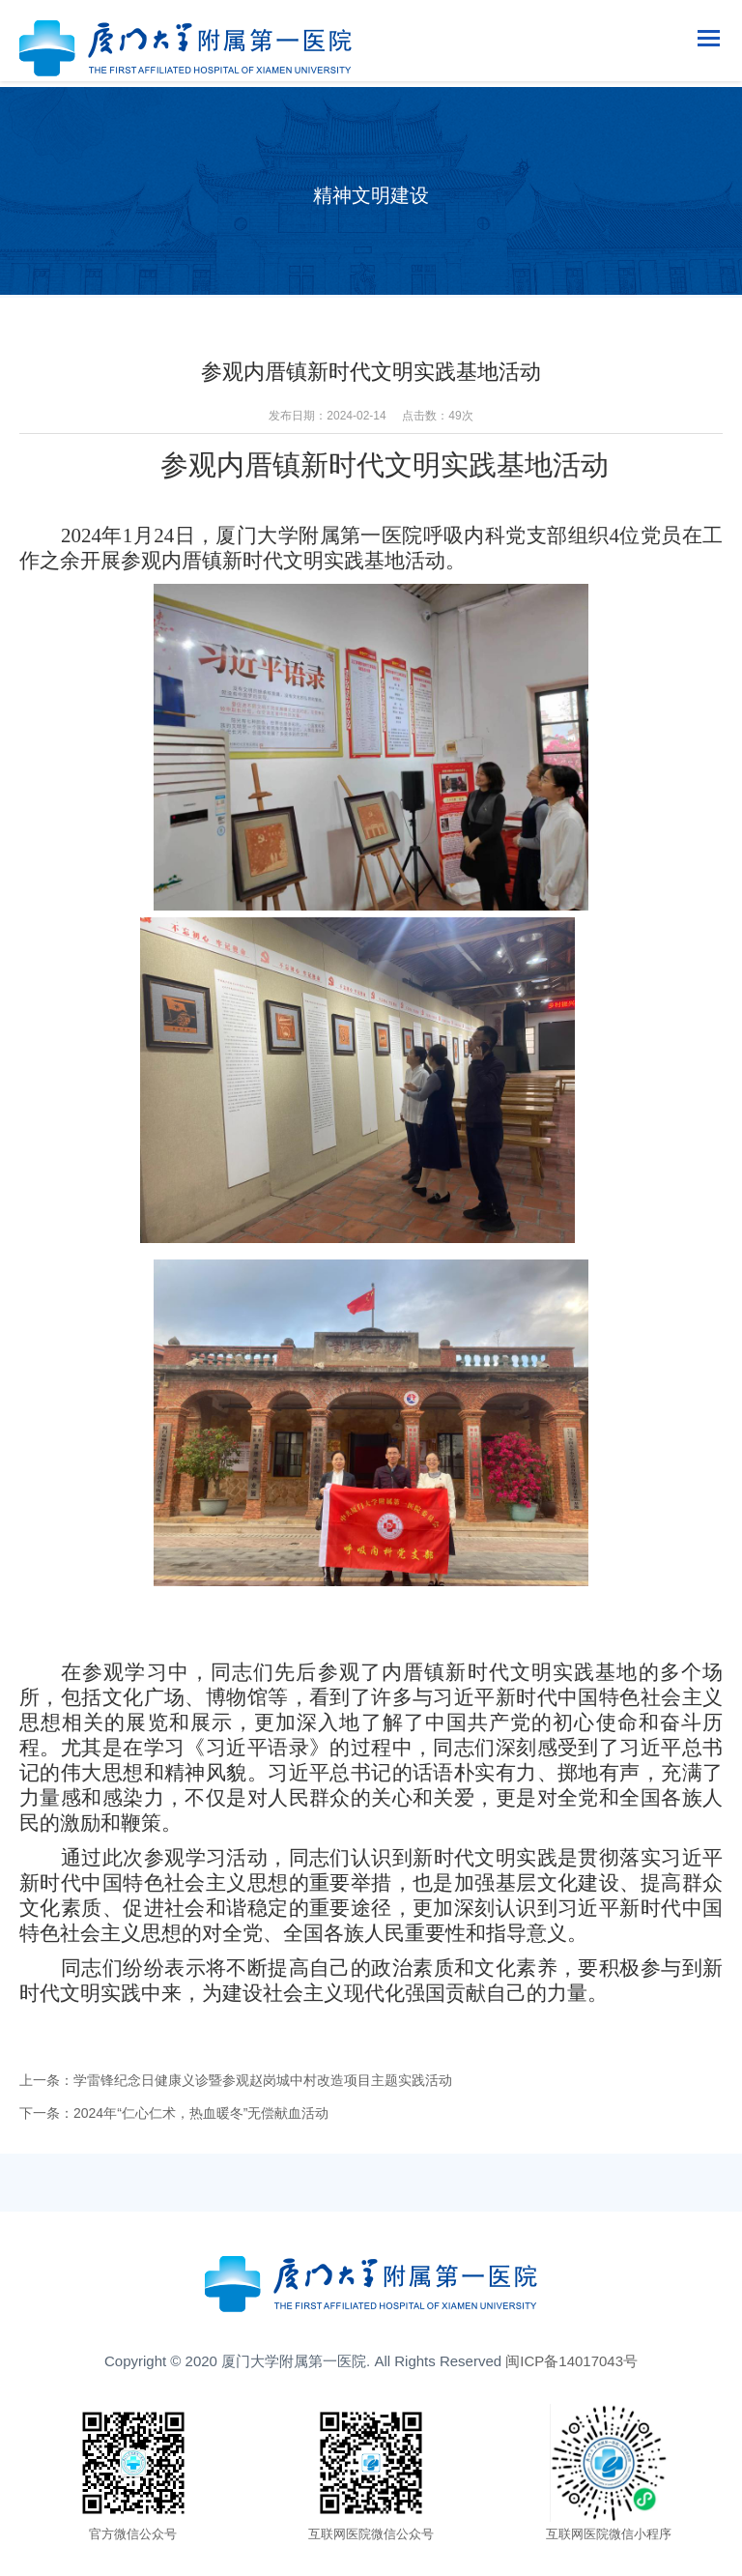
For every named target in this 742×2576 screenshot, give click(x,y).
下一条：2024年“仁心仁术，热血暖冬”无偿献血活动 (173, 2113)
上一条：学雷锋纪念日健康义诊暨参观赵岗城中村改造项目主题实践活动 (235, 2080)
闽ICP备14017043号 (571, 2361)
